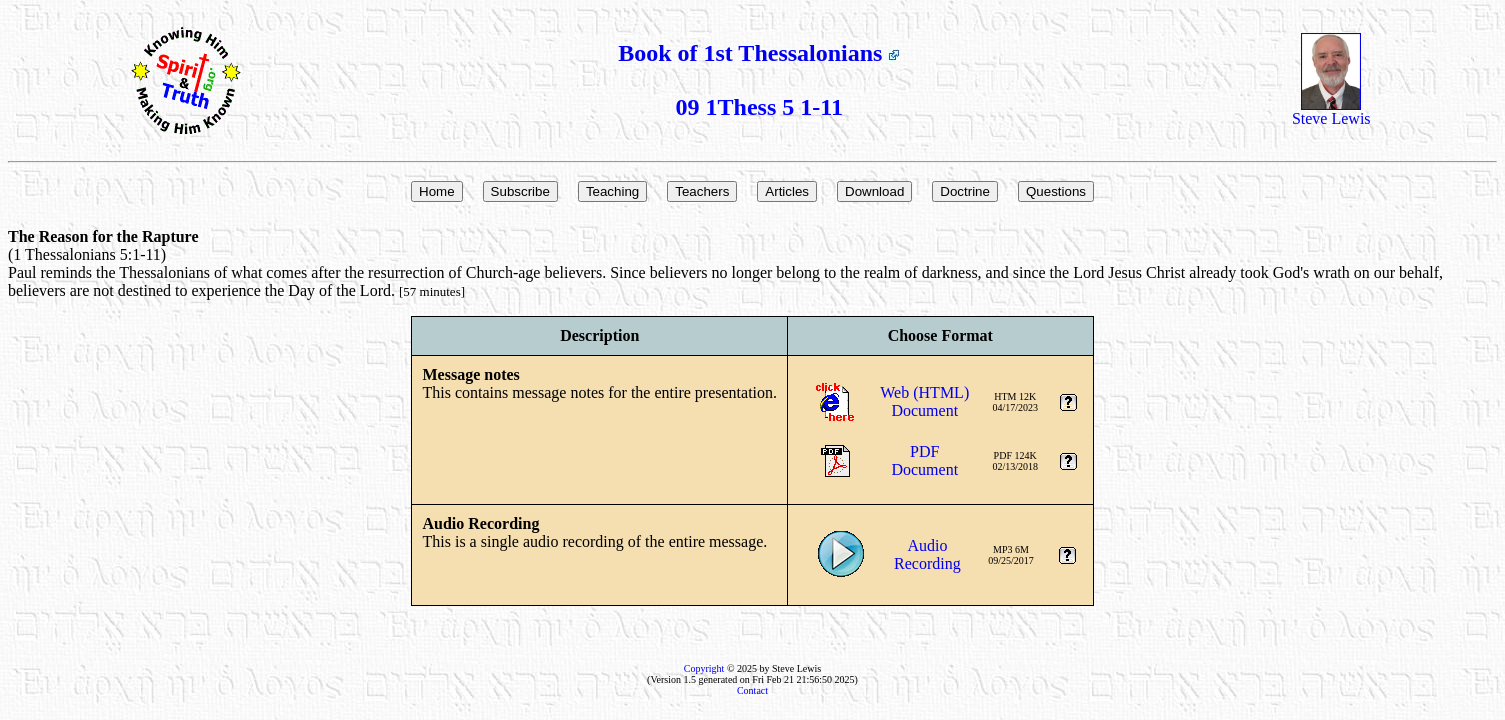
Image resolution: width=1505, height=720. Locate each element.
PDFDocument (924, 460)
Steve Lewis (1331, 111)
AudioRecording (927, 554)
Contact (752, 690)
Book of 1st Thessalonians (759, 53)
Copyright (704, 668)
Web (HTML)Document (924, 401)
